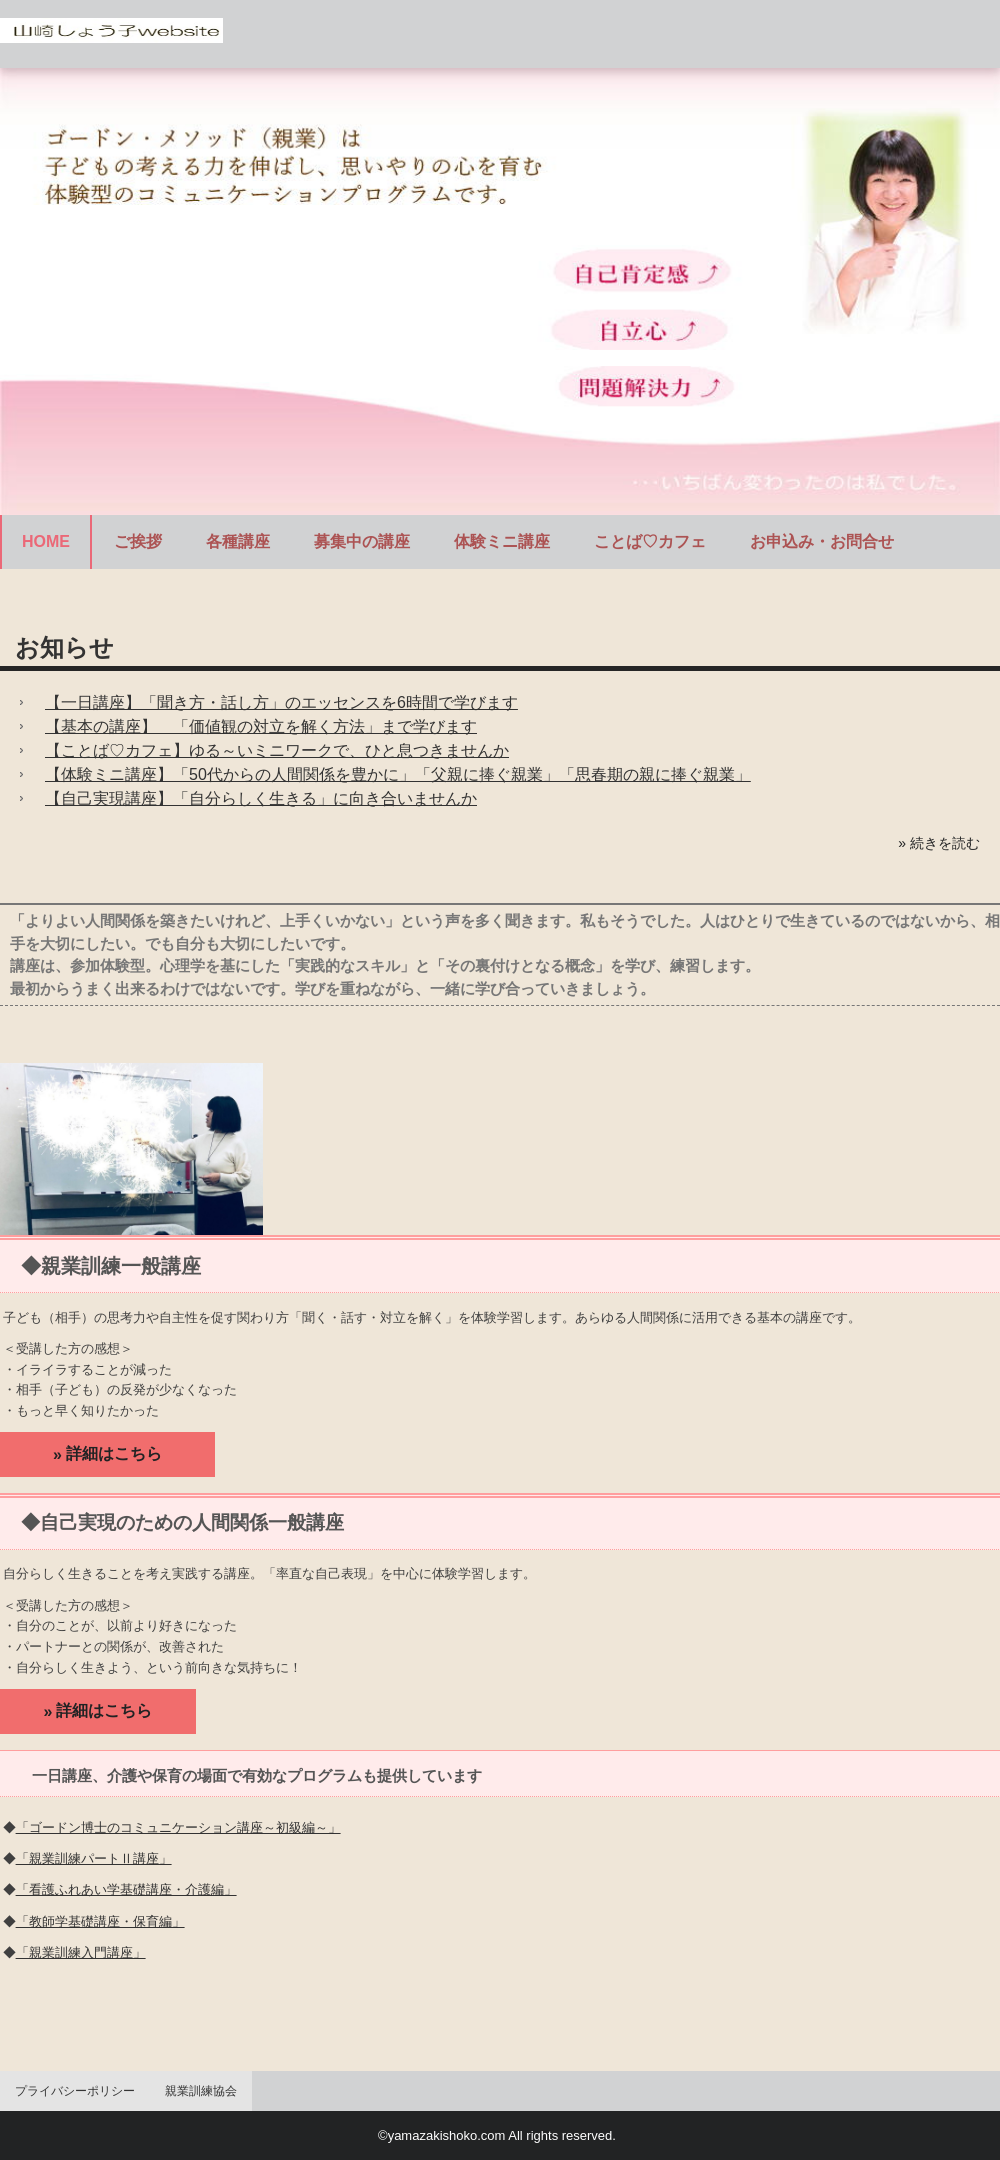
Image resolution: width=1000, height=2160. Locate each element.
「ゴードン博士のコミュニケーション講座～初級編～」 (178, 1827)
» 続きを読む (939, 843)
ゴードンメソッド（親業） (111, 34)
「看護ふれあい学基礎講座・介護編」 (126, 1889)
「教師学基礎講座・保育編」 (100, 1921)
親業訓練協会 (201, 2091)
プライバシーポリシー (75, 2091)
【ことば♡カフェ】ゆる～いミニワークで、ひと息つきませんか (277, 750)
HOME (46, 541)
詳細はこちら (114, 1453)
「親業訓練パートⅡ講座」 (94, 1858)
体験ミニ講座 (502, 541)
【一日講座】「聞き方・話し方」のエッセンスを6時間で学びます (281, 702)
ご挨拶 (138, 541)
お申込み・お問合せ (822, 541)
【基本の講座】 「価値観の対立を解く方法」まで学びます (261, 726)
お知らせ (64, 647)
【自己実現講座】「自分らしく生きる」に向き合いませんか (261, 798)
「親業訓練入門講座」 (81, 1952)
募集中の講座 (362, 541)
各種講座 (238, 541)
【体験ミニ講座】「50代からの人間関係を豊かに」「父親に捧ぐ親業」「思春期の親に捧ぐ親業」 (398, 774)
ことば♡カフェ (650, 541)
